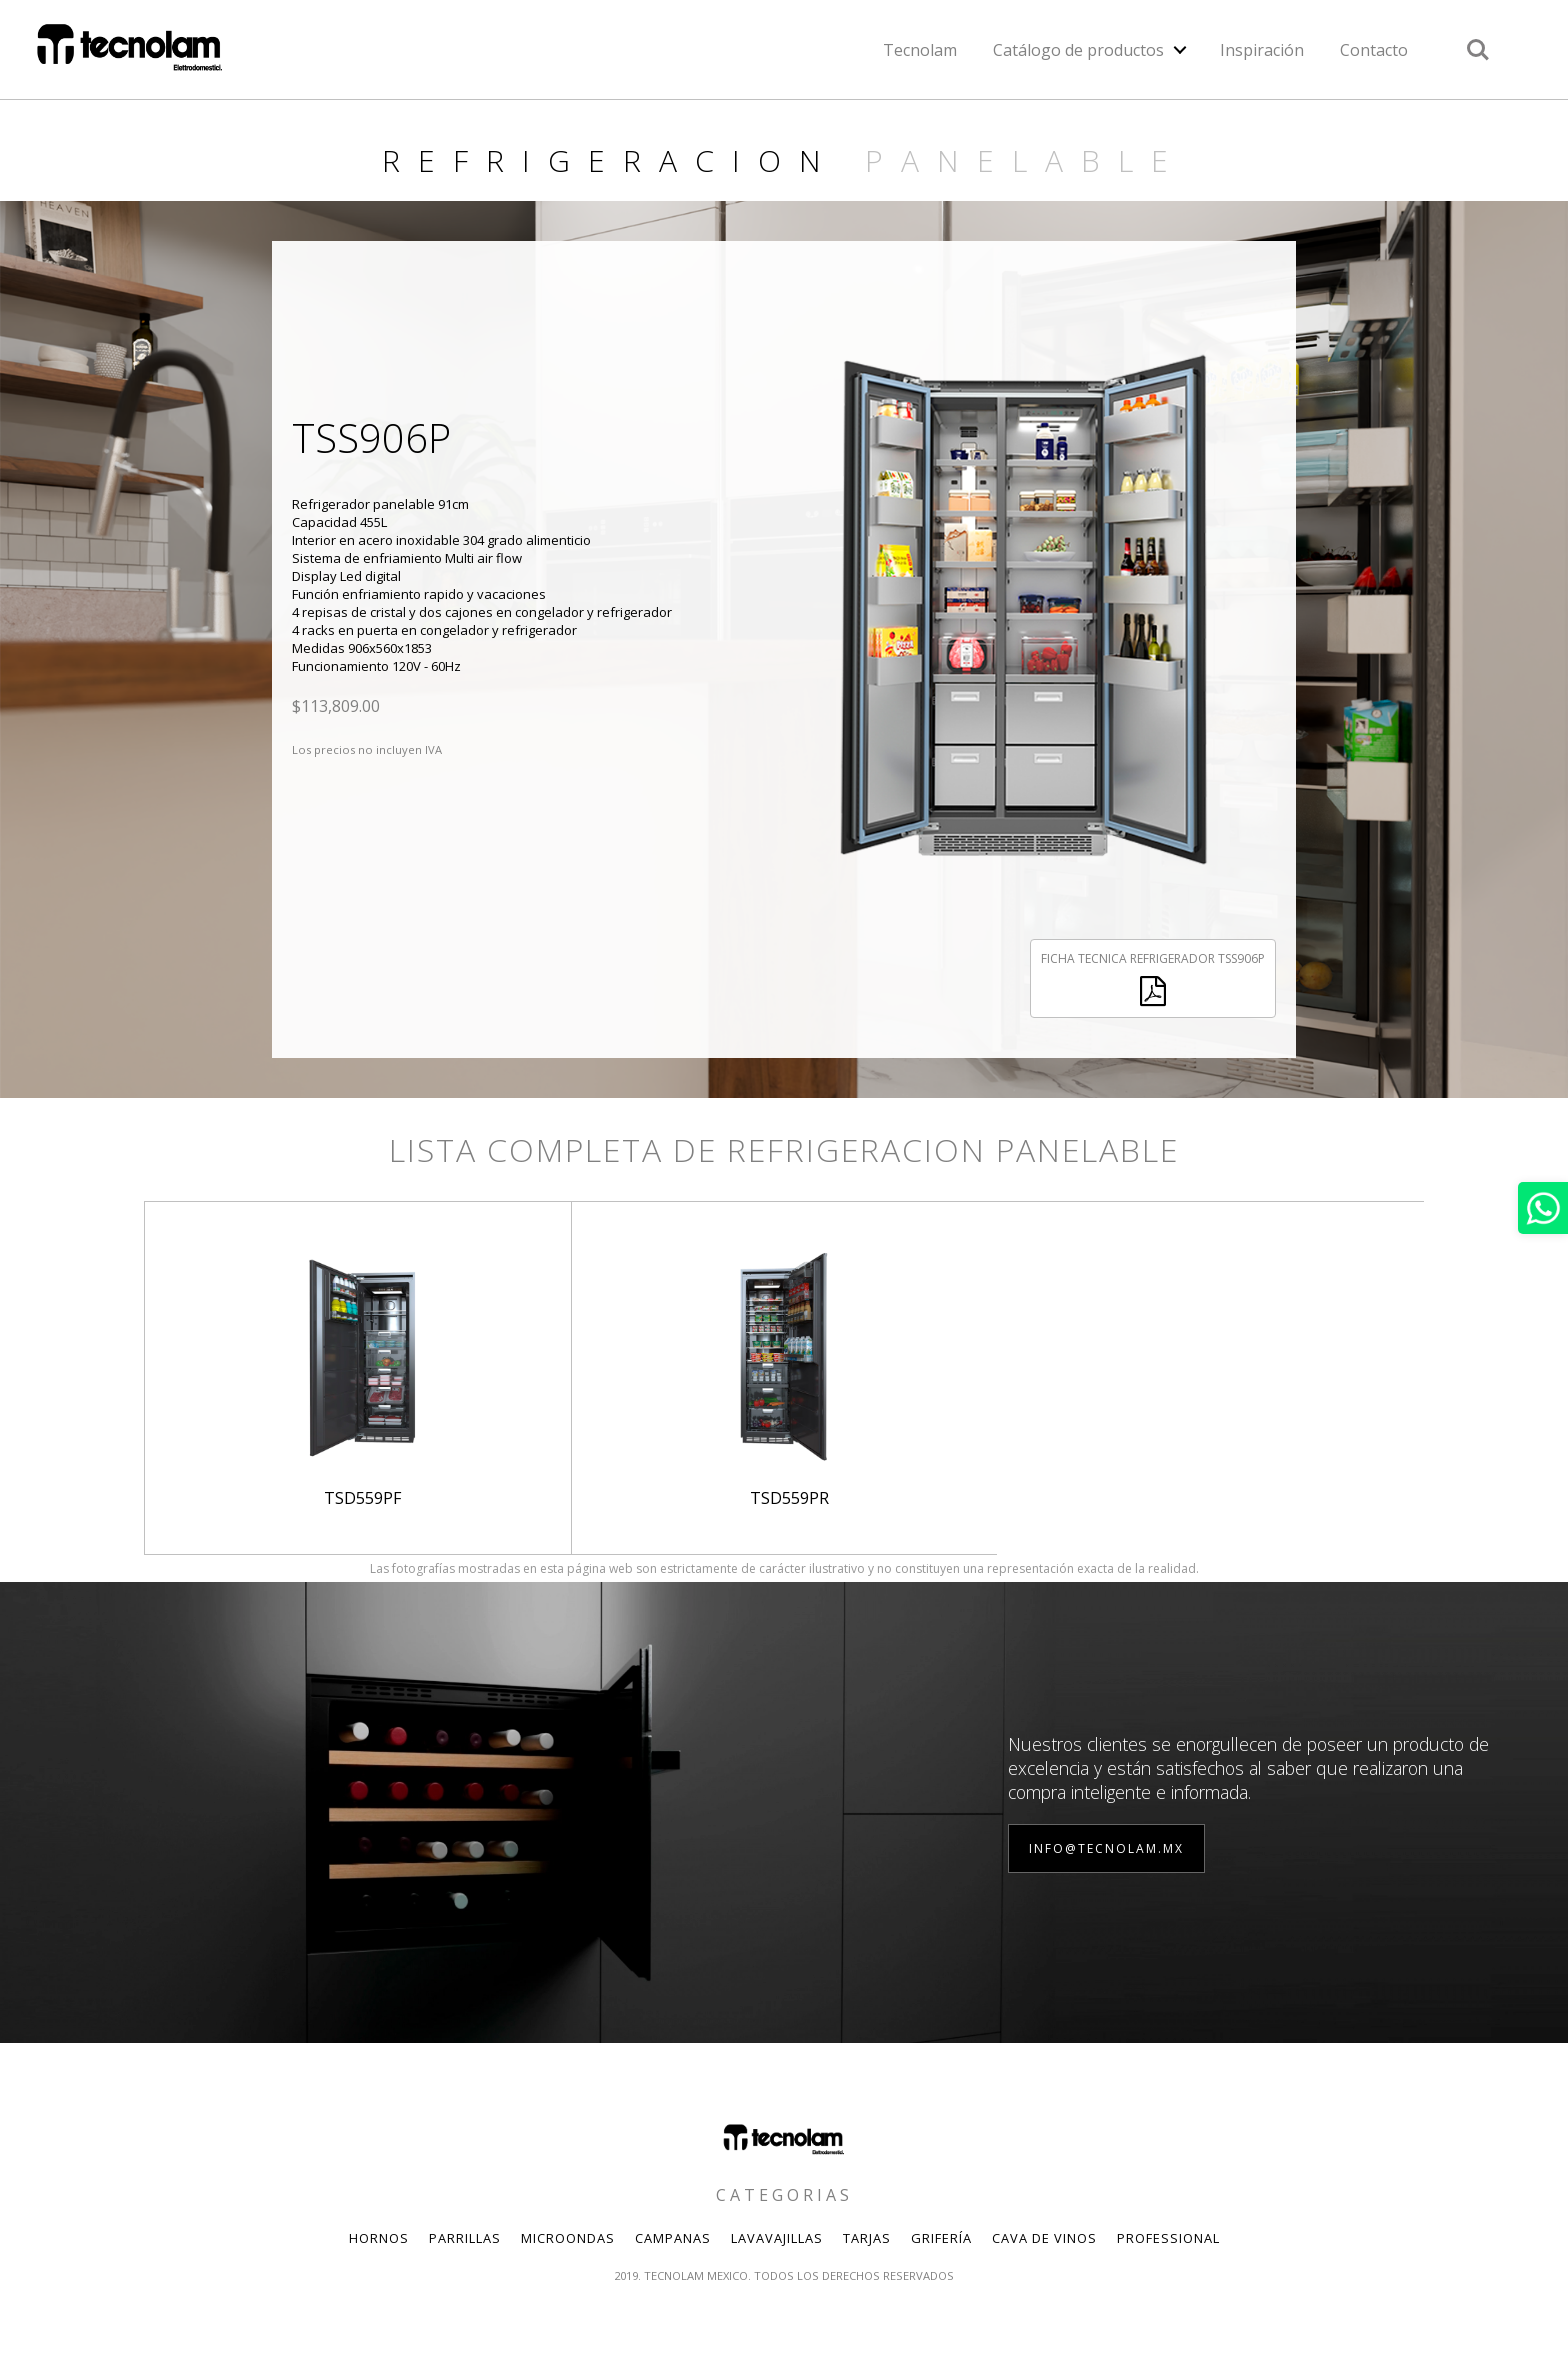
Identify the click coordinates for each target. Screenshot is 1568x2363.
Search (1478, 50)
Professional (1168, 2238)
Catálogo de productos (1078, 50)
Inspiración (1262, 50)
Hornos (379, 2238)
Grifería (941, 2238)
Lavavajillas (777, 2238)
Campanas (673, 2238)
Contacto (1374, 50)
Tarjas (867, 2238)
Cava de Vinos (1044, 2238)
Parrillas (465, 2238)
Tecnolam (920, 50)
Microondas (568, 2238)
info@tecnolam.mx (1106, 1848)
